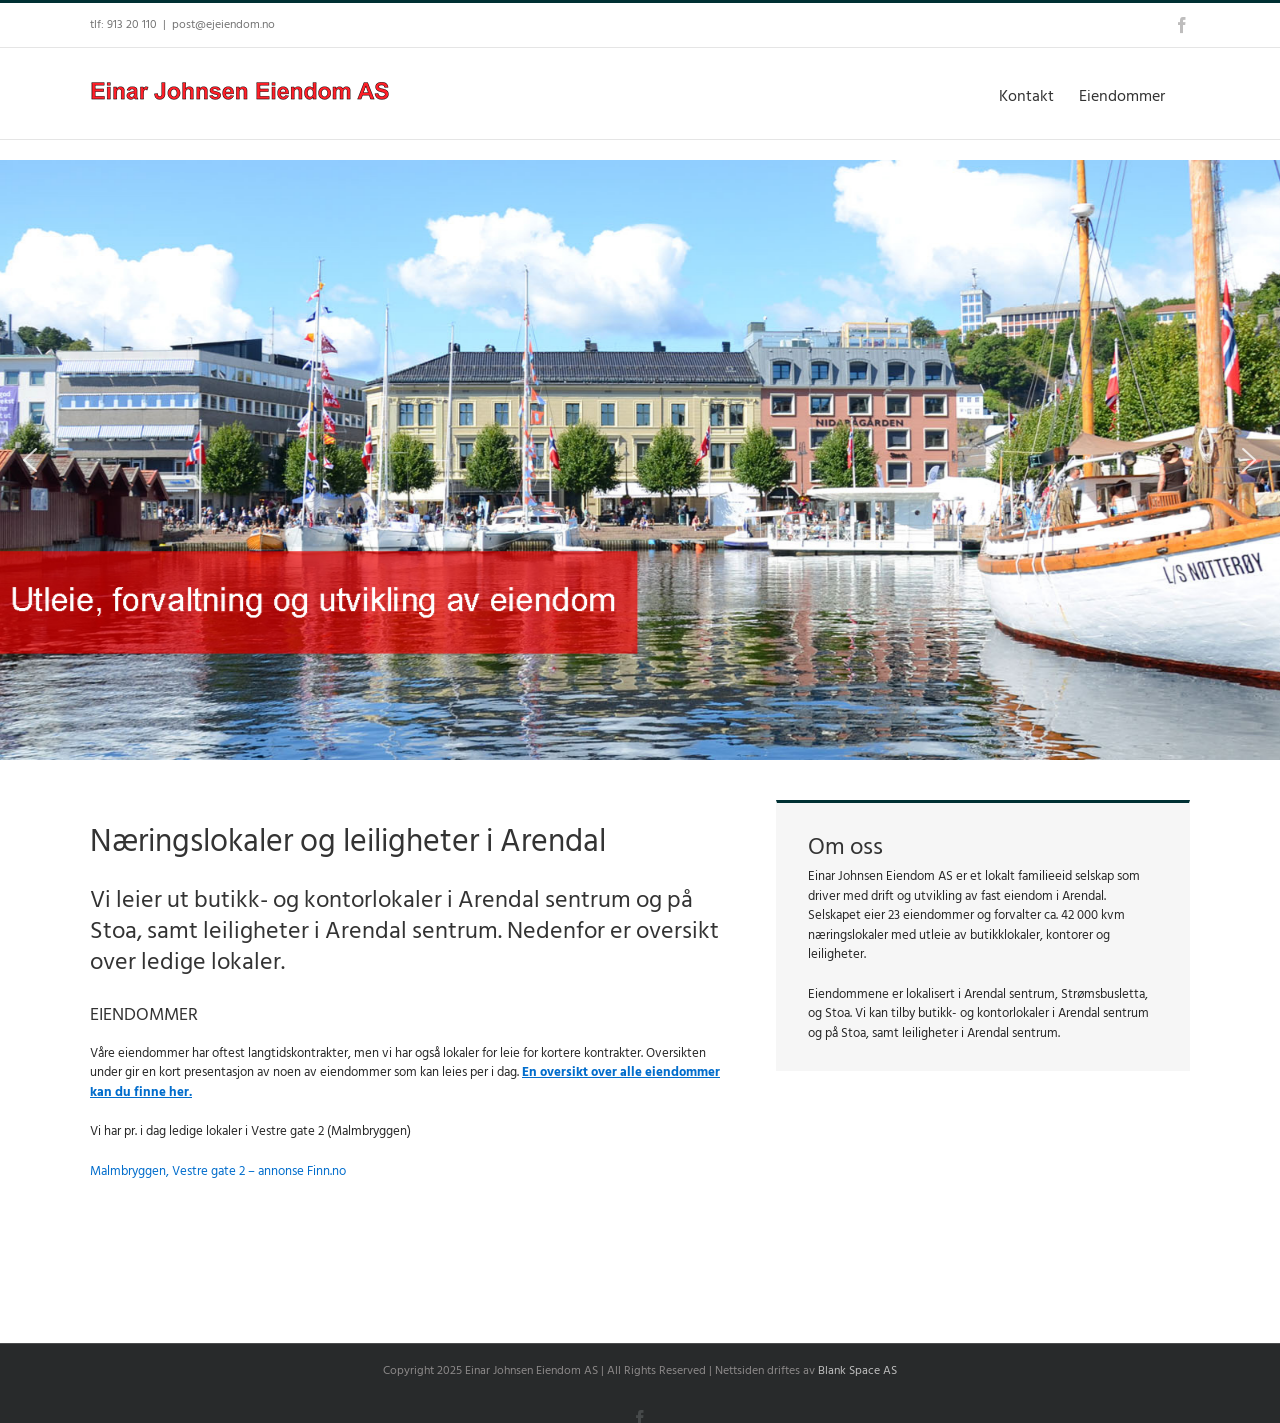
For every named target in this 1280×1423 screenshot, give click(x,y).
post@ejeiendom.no (223, 24)
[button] (30, 460)
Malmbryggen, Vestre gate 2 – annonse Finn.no (218, 1171)
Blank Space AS (857, 1370)
